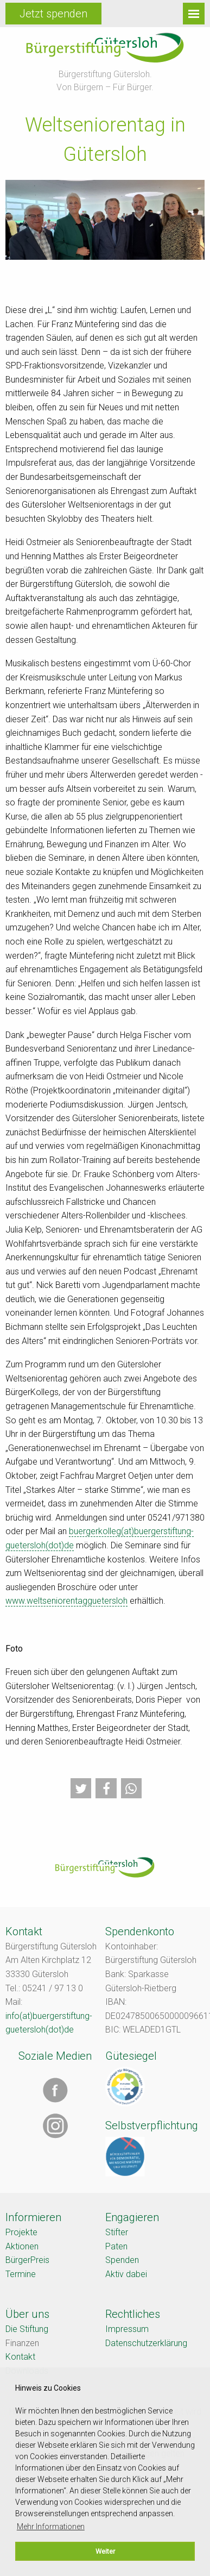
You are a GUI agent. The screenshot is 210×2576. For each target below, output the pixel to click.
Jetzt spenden (53, 13)
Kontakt (20, 2357)
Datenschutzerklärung (146, 2343)
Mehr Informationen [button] (51, 2526)
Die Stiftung (26, 2329)
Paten (116, 2246)
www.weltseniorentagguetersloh (66, 1601)
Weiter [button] (105, 2551)
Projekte (21, 2232)
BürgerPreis (27, 2260)
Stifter (116, 2232)
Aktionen (22, 2246)
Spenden (122, 2260)
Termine (20, 2274)
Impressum (127, 2329)
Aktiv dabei (126, 2274)
